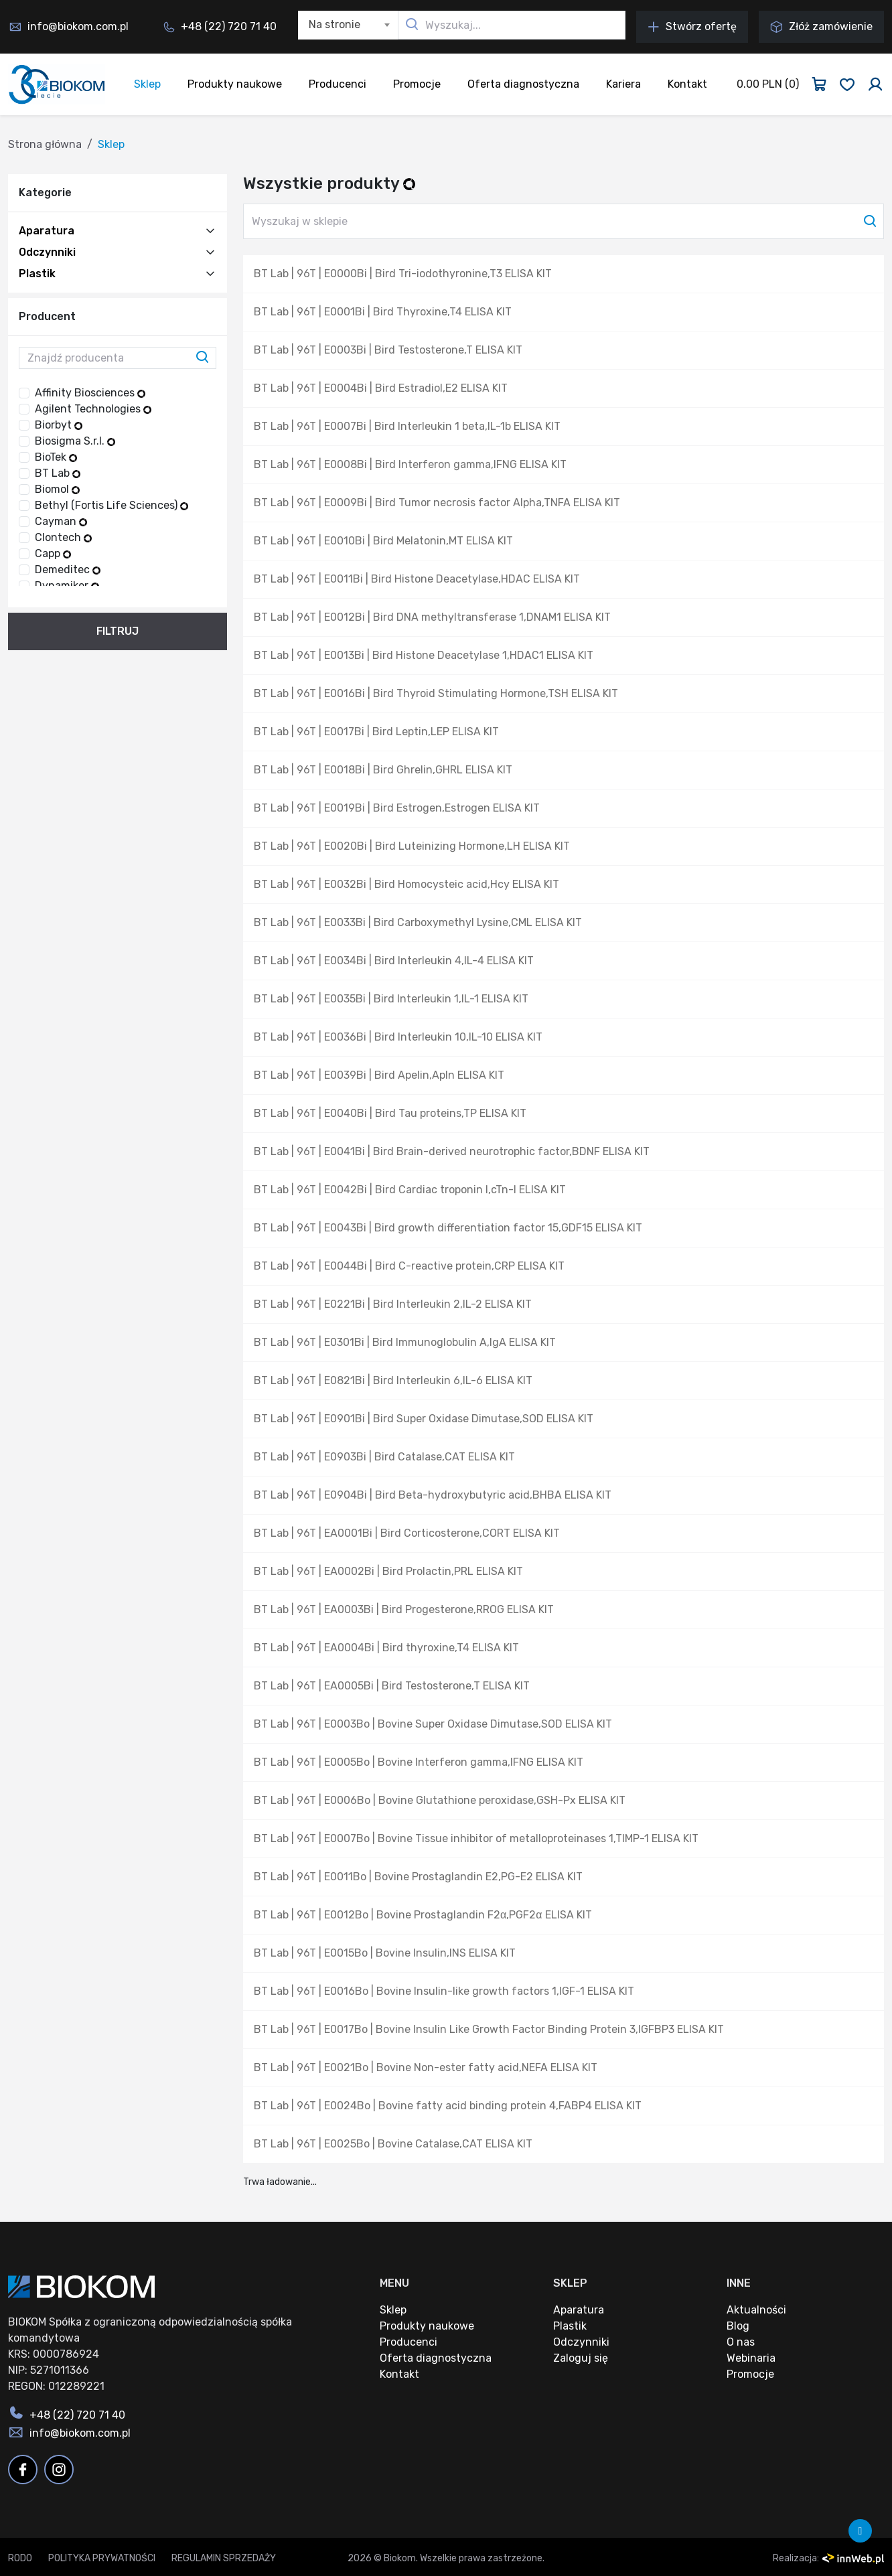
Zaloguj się (580, 2358)
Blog (738, 2326)
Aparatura (46, 230)
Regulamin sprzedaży (223, 2558)
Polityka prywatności (101, 2558)
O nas (741, 2342)
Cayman (61, 521)
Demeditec (67, 569)
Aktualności (756, 2309)
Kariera (623, 84)
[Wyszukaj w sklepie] (563, 221)
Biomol (57, 489)
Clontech (63, 537)
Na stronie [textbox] (334, 24)
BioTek (56, 457)
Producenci (337, 84)
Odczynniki (47, 252)
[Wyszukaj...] (511, 25)
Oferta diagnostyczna (523, 84)
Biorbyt (58, 425)
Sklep (147, 84)
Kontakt (687, 84)
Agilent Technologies (93, 408)
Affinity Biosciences (90, 392)
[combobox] (348, 25)
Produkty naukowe (235, 84)
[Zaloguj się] (875, 84)
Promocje (417, 84)
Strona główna (45, 144)
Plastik (37, 273)
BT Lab (57, 473)
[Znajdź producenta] (117, 358)
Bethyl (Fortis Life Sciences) (111, 505)
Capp (53, 553)
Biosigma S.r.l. (75, 441)
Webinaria (751, 2358)
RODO (20, 2558)
